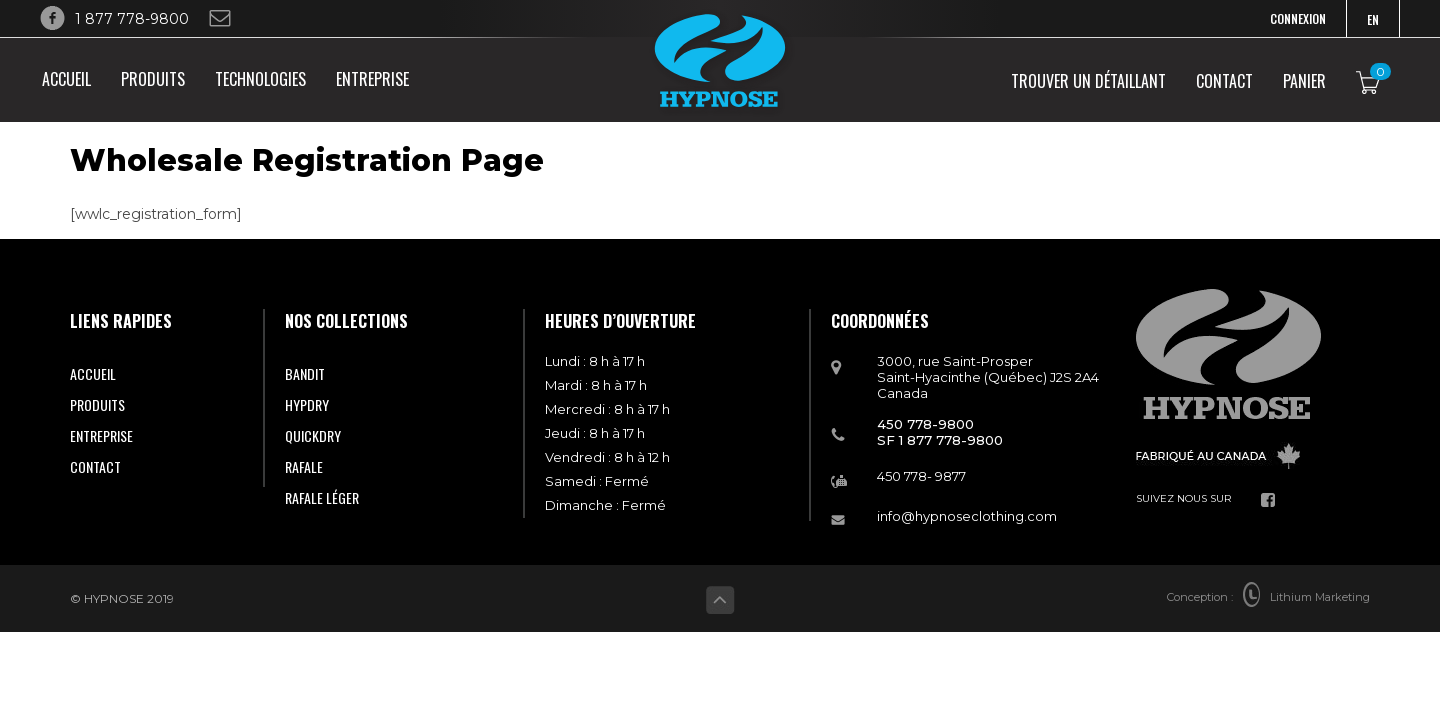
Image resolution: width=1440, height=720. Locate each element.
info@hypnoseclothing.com (967, 516)
